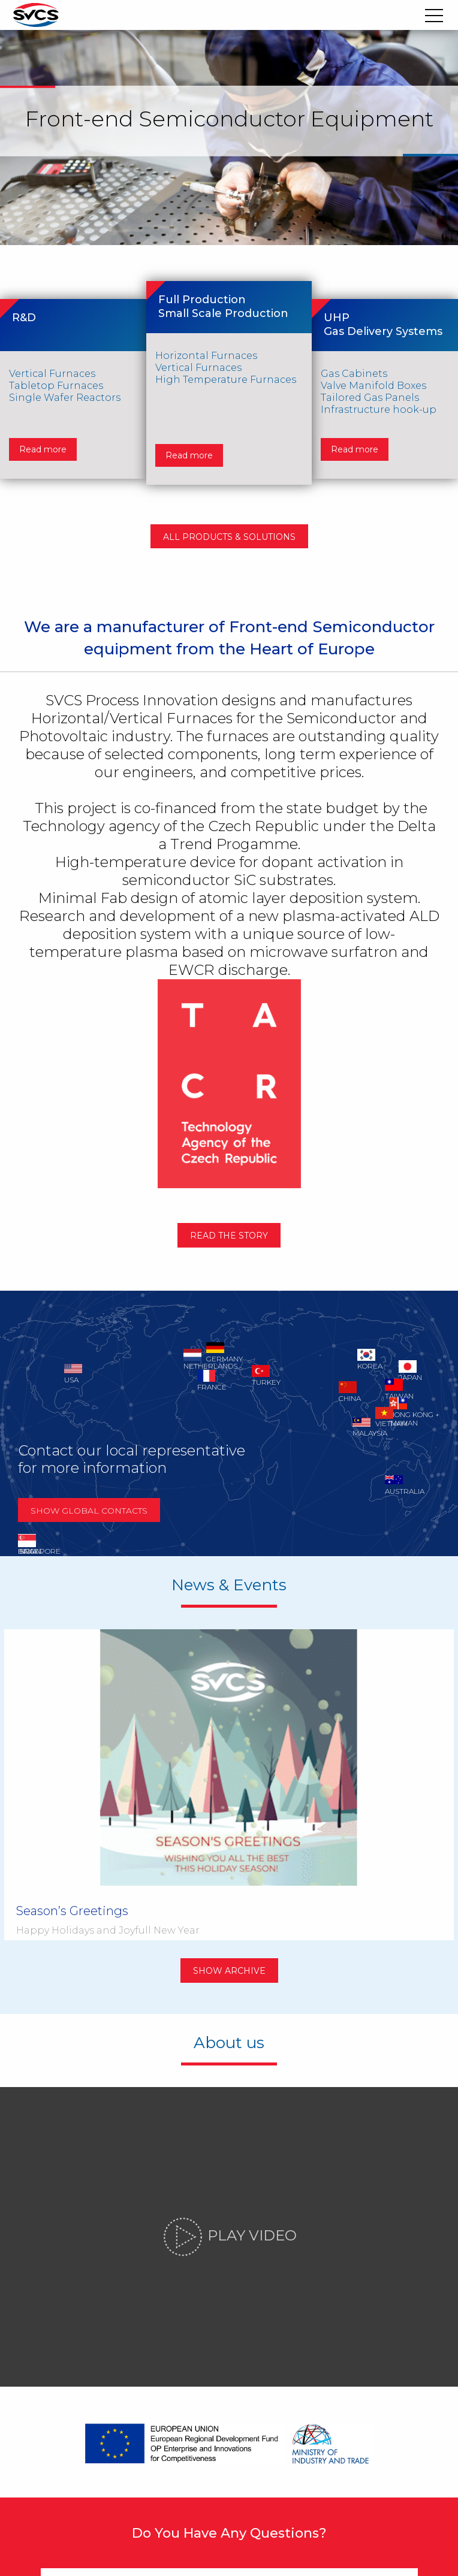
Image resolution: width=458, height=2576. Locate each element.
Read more (46, 436)
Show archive (229, 1861)
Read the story (229, 1244)
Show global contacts (97, 1518)
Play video (229, 2131)
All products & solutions (229, 539)
